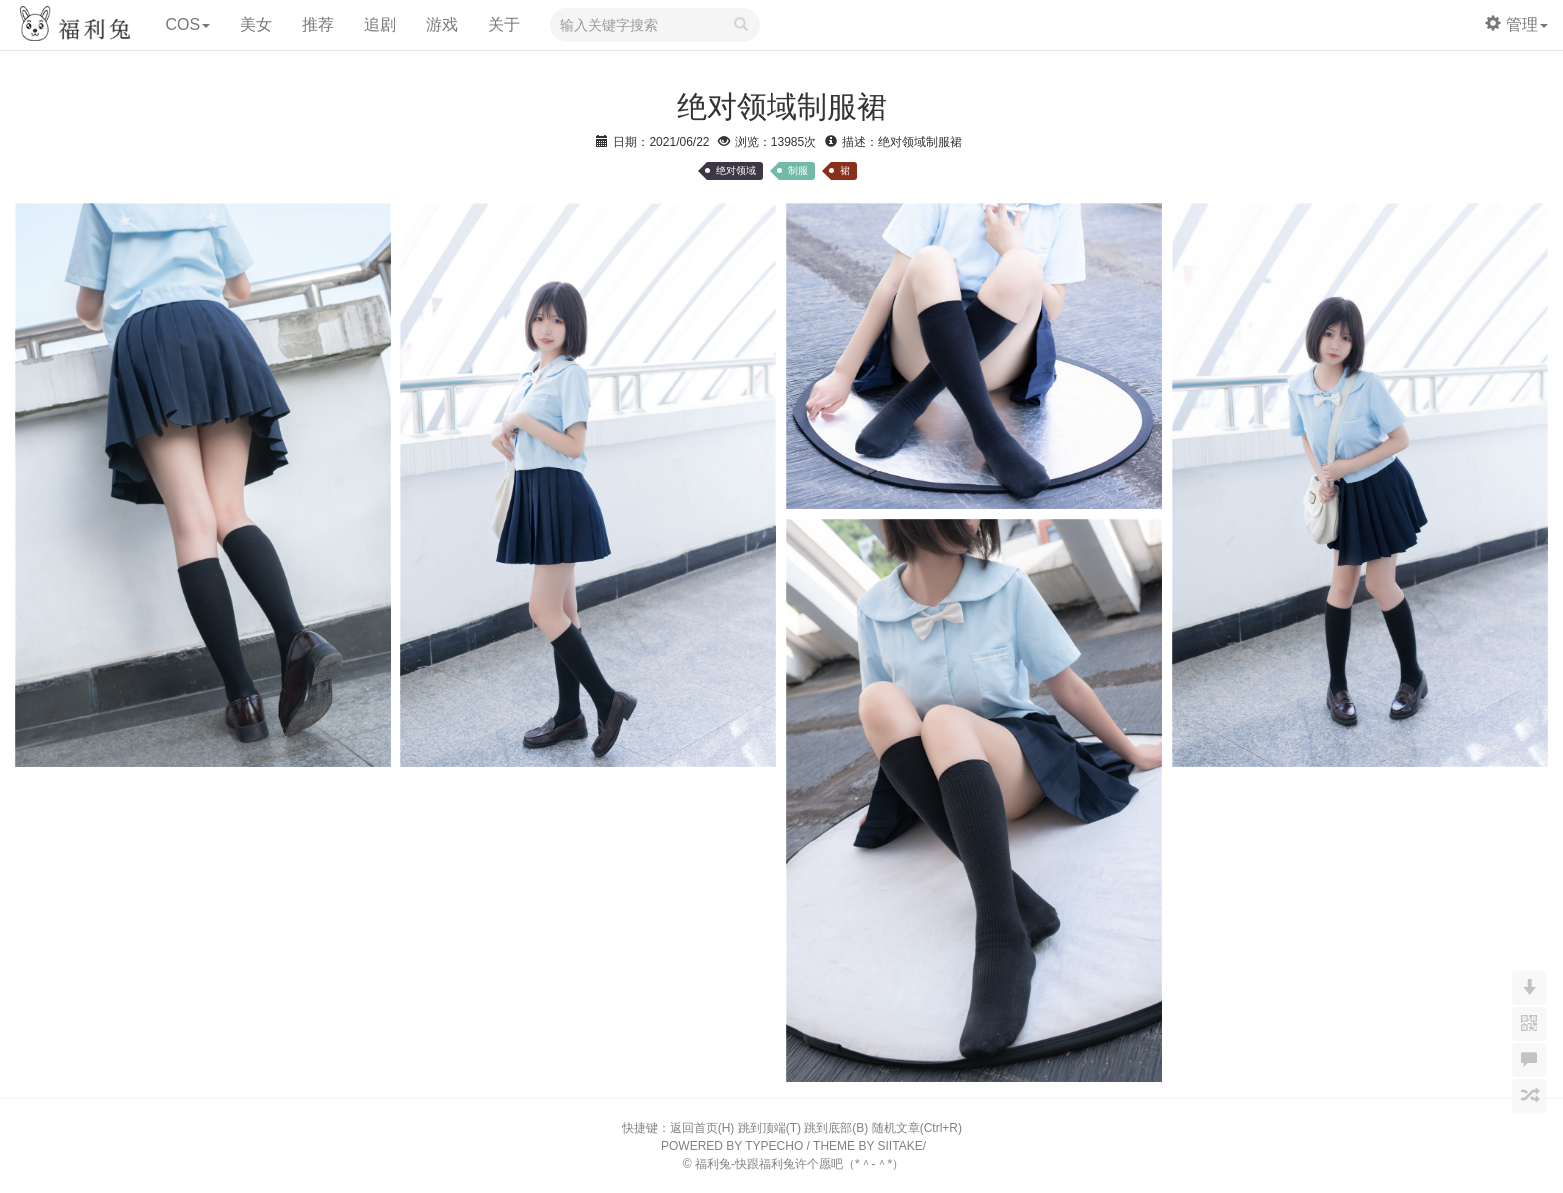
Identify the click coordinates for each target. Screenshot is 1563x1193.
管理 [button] (1516, 24)
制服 (798, 170)
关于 (504, 24)
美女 (256, 24)
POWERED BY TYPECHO (732, 1146)
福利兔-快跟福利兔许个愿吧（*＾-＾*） (799, 1164)
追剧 (380, 24)
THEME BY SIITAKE (868, 1146)
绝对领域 (736, 170)
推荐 (318, 24)
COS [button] (187, 24)
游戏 (442, 24)
